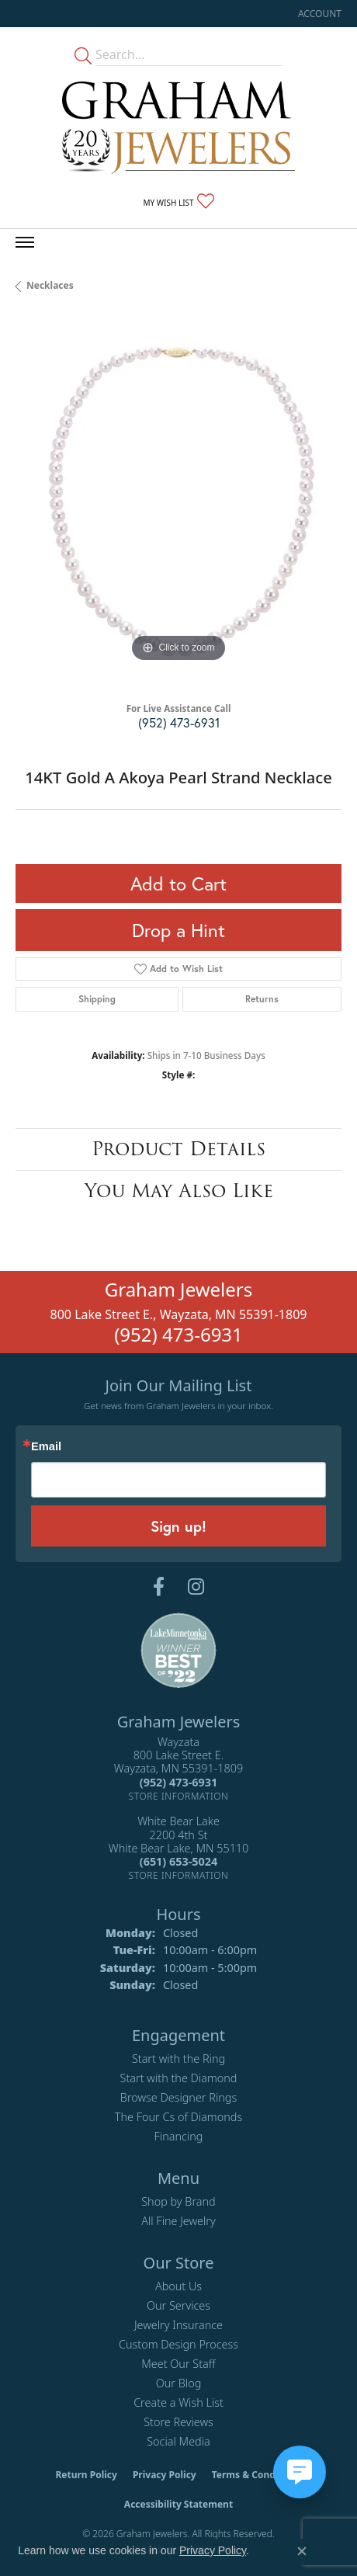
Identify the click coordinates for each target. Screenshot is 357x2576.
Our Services (178, 2305)
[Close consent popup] (302, 2551)
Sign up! (178, 1526)
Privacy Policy (164, 2474)
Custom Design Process (178, 2344)
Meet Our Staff (178, 2363)
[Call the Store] (178, 1782)
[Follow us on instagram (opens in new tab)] (196, 1587)
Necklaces (50, 285)
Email (46, 1447)
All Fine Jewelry (178, 2220)
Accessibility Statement (178, 2504)
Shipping (97, 999)
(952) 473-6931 (179, 722)
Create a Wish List (178, 2402)
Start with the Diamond (178, 2078)
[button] (318, 13)
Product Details (178, 1148)
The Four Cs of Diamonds (178, 2116)
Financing (178, 2136)
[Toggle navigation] (25, 242)
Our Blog (179, 2383)
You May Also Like (179, 1190)
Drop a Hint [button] (178, 930)
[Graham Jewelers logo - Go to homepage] (178, 127)
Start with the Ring (178, 2058)
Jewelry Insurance (178, 2324)
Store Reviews (178, 2422)
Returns (262, 999)
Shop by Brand (178, 2201)
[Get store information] (179, 1796)
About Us (178, 2286)
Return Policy (86, 2474)
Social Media (178, 2441)
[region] (178, 503)
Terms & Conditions (257, 2474)
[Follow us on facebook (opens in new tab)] (158, 1587)
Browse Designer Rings (178, 2097)
